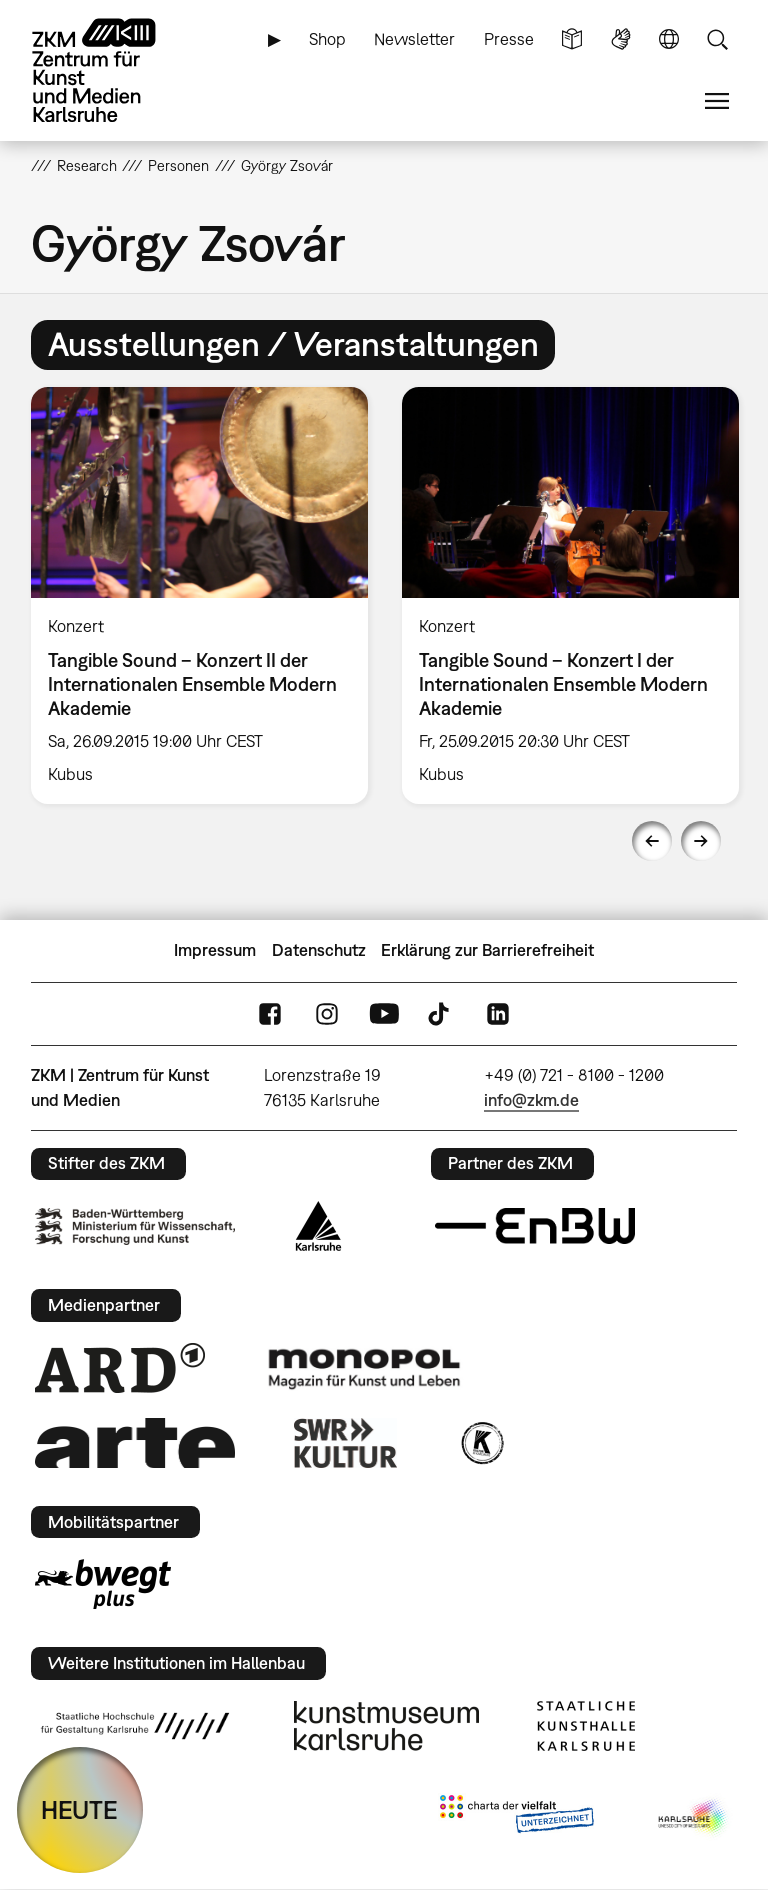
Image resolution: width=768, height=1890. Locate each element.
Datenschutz (319, 950)
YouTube (384, 1013)
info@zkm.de (531, 1100)
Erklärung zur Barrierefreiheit (487, 950)
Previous (652, 841)
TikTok (441, 1013)
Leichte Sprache (572, 39)
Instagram (327, 1013)
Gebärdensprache (621, 39)
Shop (327, 39)
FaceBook (270, 1013)
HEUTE (79, 1809)
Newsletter (414, 39)
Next (701, 841)
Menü (717, 101)
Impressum (215, 950)
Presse (509, 39)
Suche (717, 39)
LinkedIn (498, 1013)
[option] (199, 596)
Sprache (669, 39)
